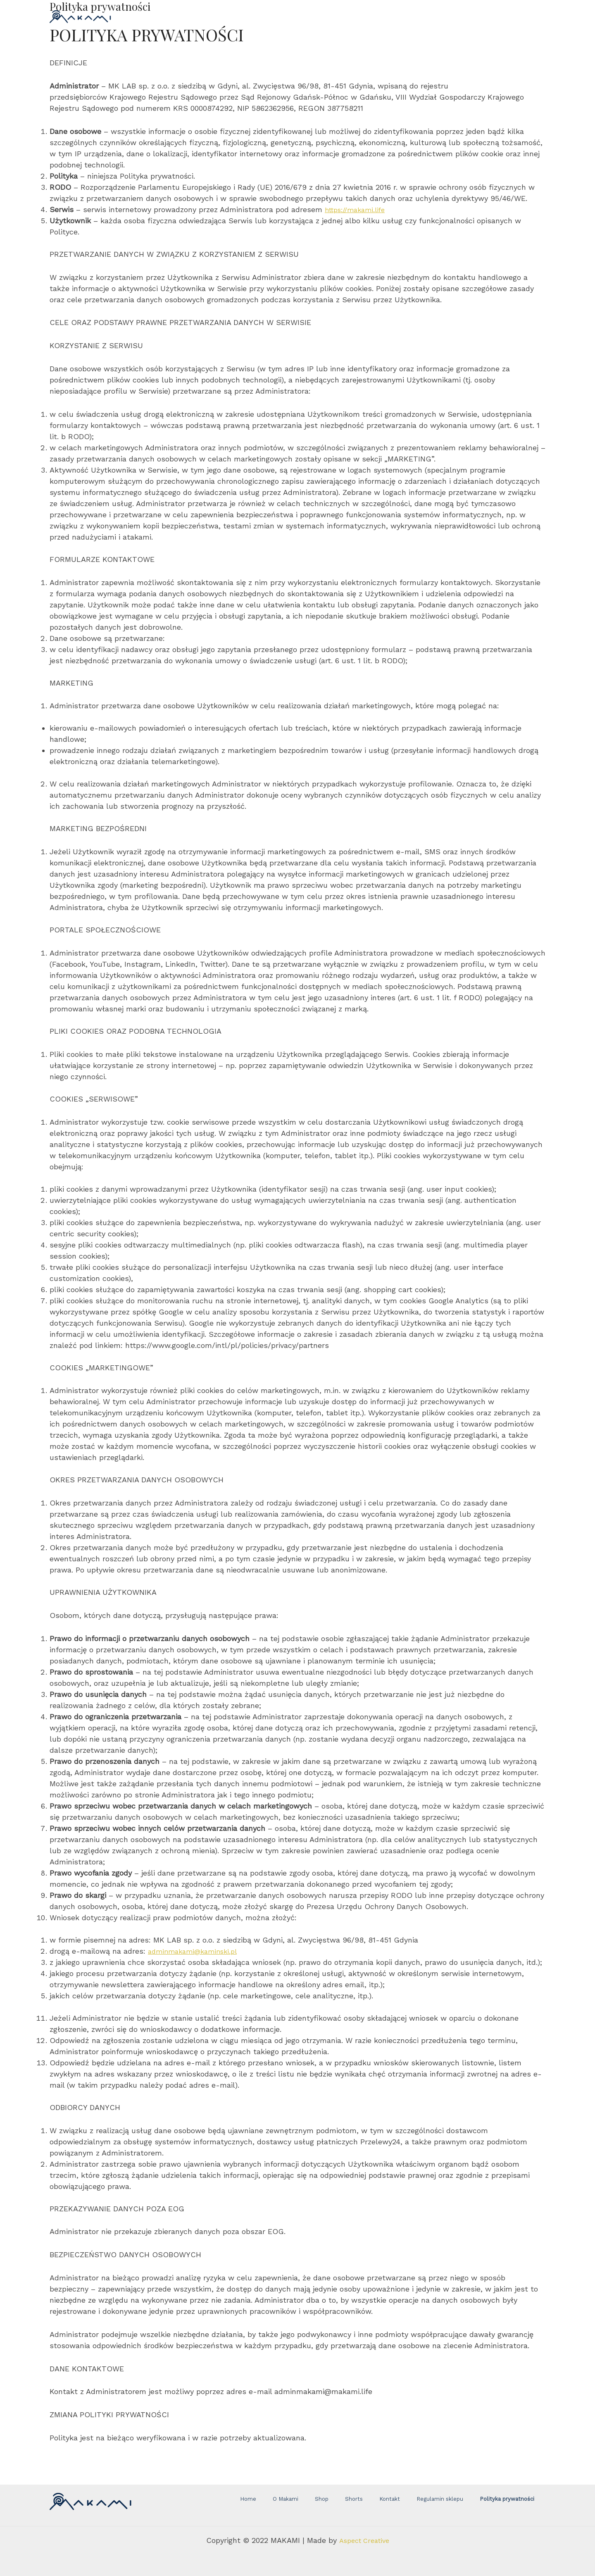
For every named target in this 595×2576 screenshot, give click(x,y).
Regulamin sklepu (417, 2505)
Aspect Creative (364, 2540)
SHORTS (305, 16)
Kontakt (378, 2505)
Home (282, 2505)
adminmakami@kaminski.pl (196, 1951)
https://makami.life (359, 209)
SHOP (265, 16)
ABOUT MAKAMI (364, 16)
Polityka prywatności (473, 2505)
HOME (229, 16)
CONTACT (426, 16)
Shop (333, 2505)
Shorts (354, 2505)
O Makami (308, 2505)
